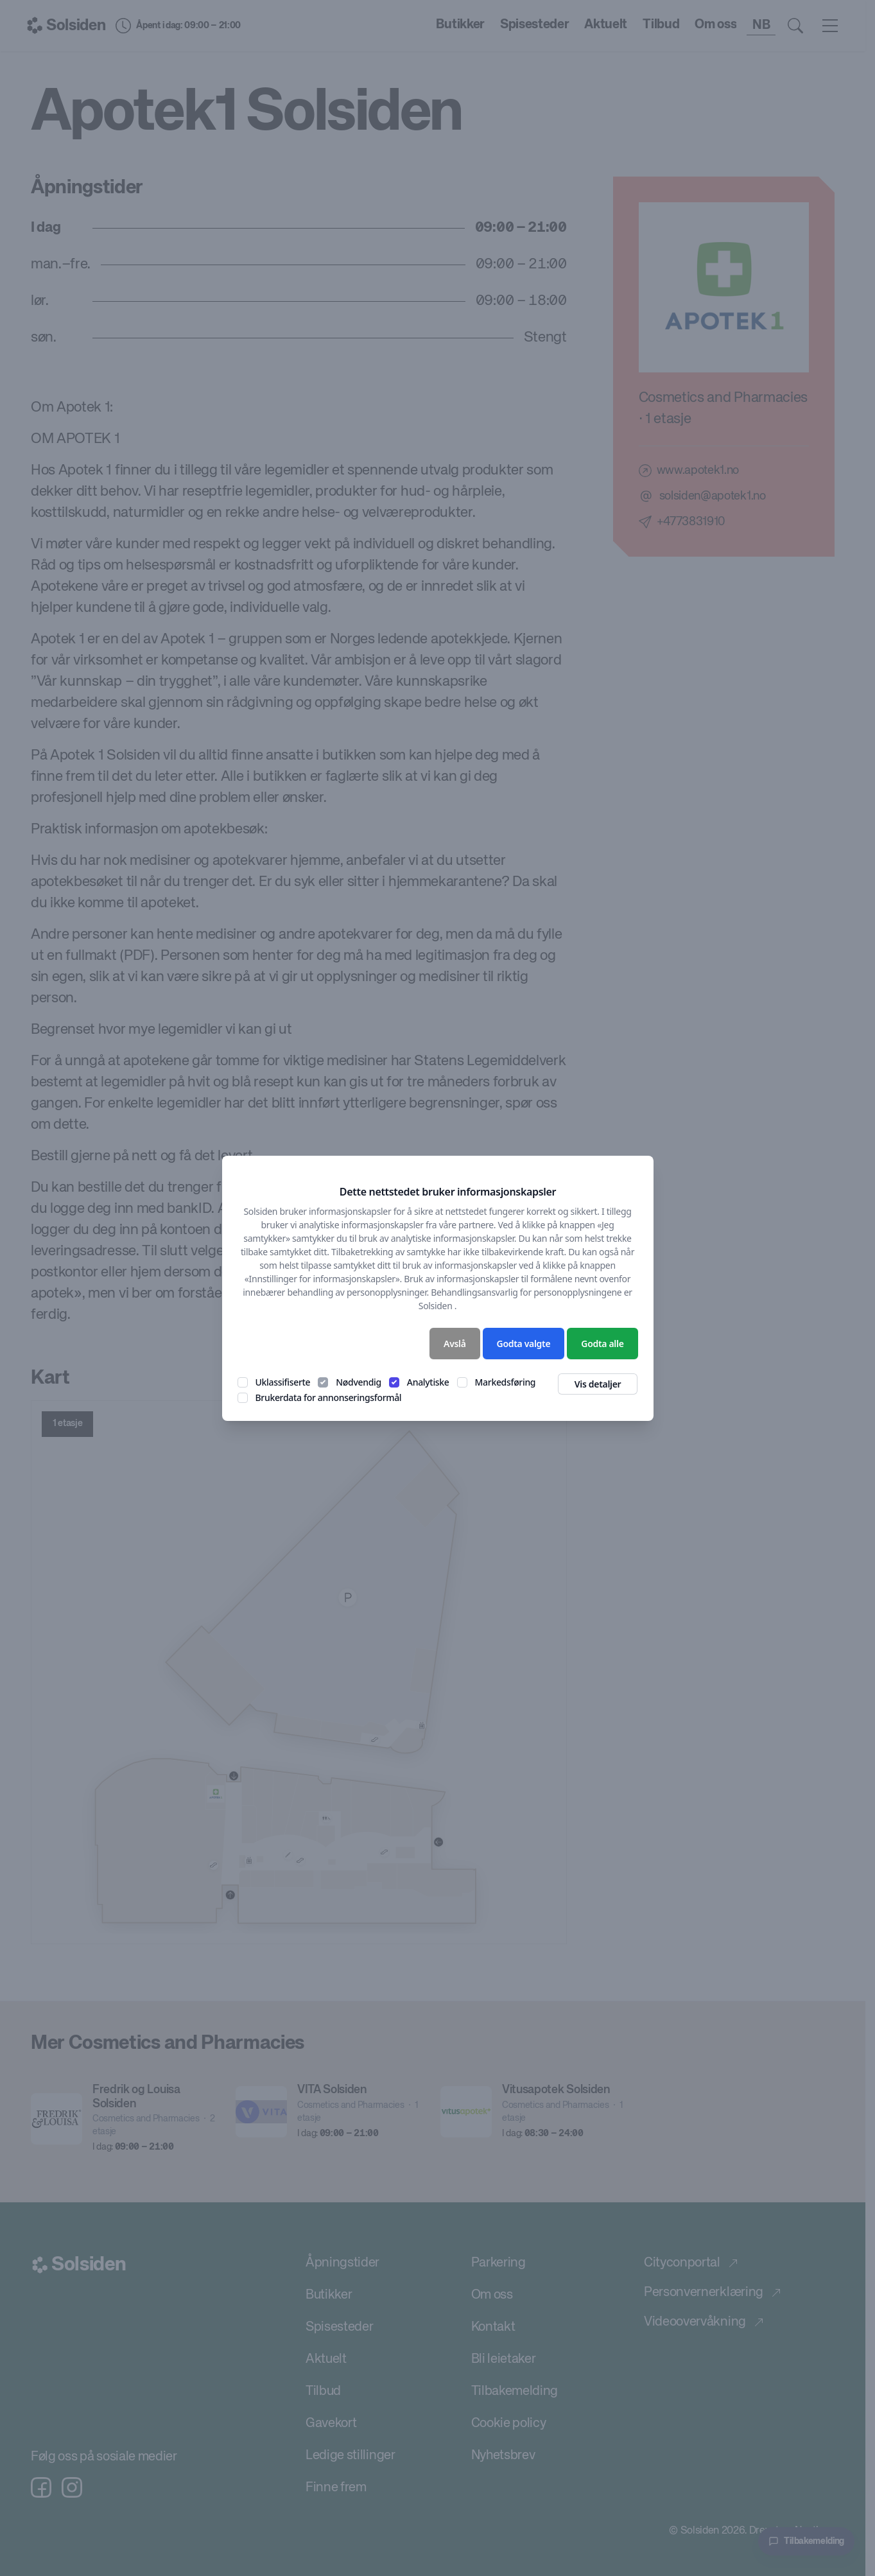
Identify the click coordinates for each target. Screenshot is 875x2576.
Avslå (455, 1343)
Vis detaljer (598, 1384)
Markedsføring (505, 1382)
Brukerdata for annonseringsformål (329, 1397)
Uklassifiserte (283, 1382)
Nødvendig (358, 1382)
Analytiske (428, 1382)
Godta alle (602, 1343)
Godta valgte (524, 1343)
